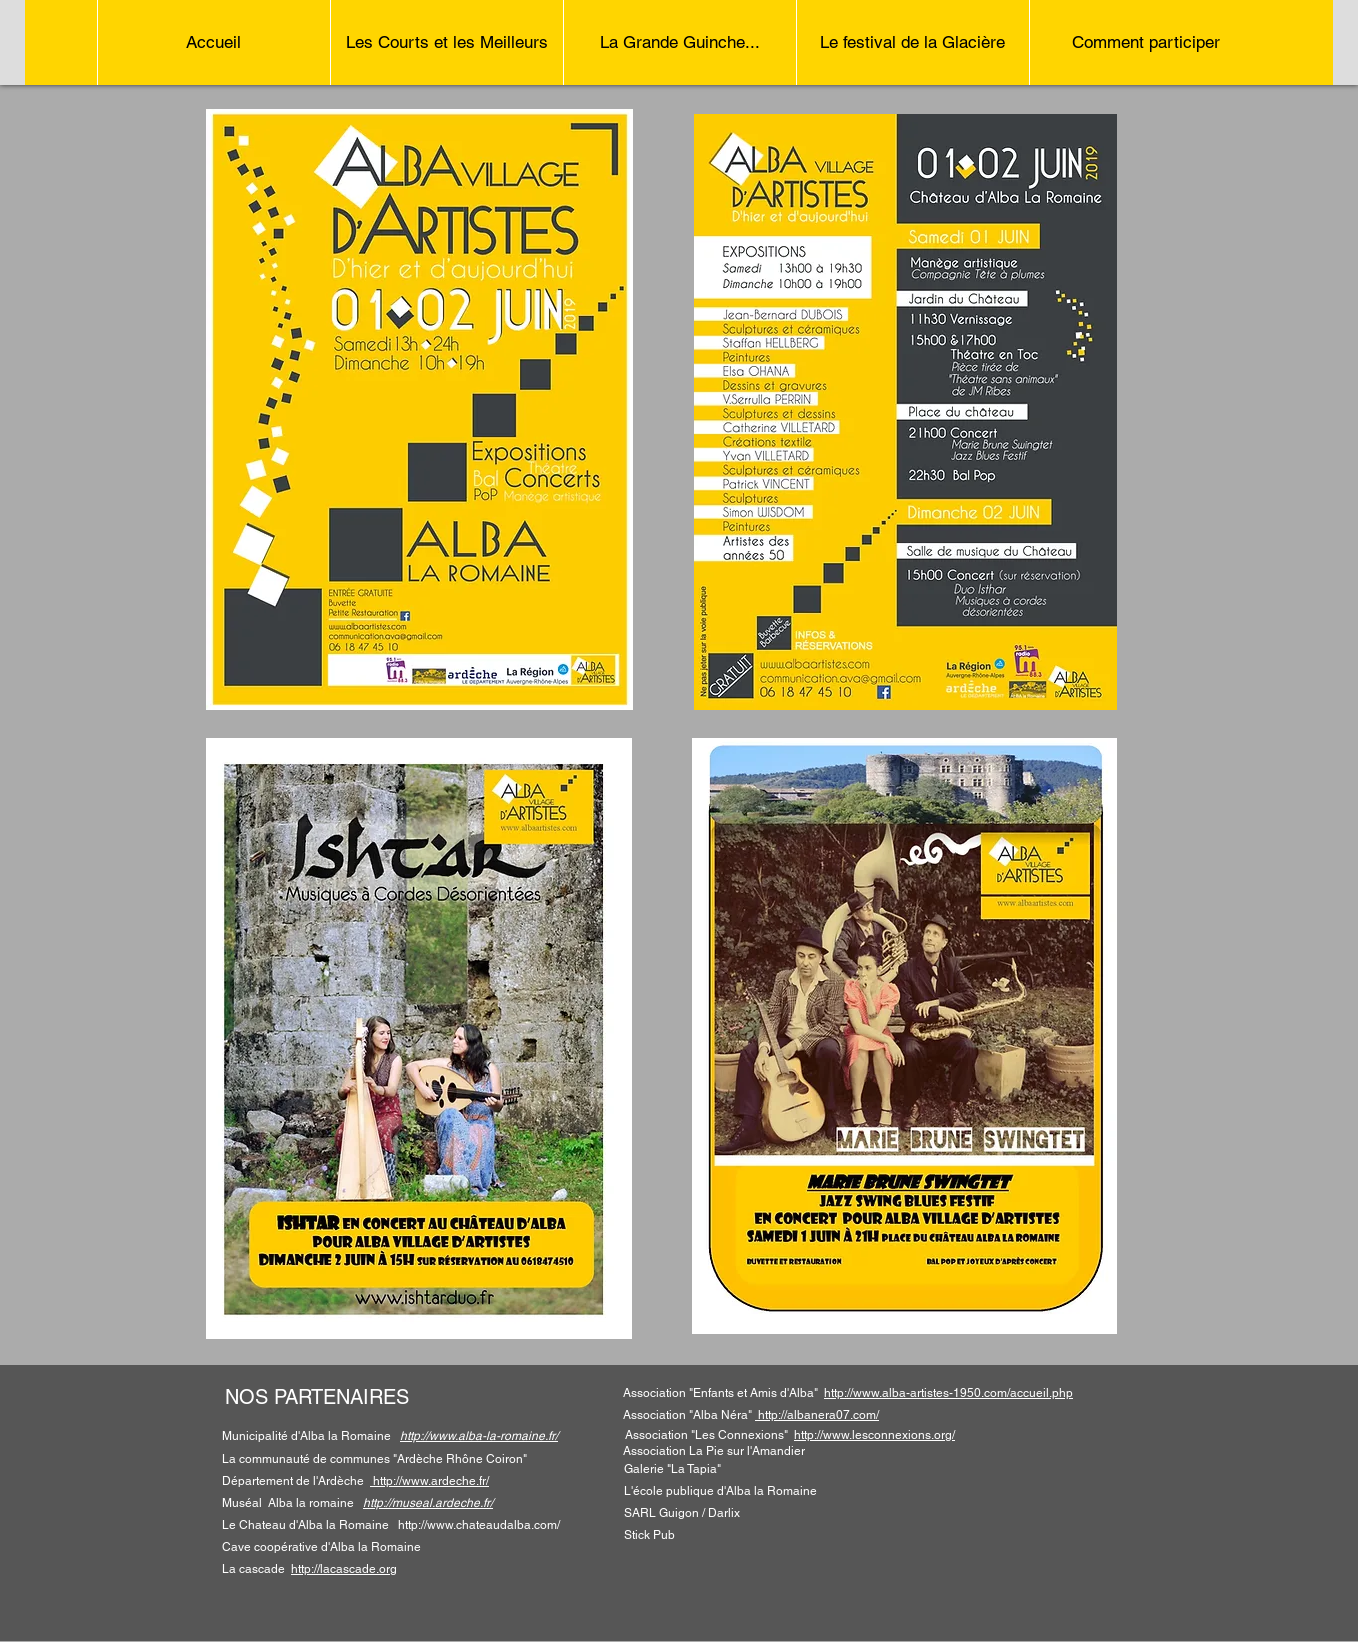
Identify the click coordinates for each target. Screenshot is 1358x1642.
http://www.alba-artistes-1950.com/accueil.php (948, 1393)
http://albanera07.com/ (817, 1415)
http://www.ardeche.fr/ (431, 1481)
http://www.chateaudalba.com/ (479, 1525)
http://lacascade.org (344, 1569)
